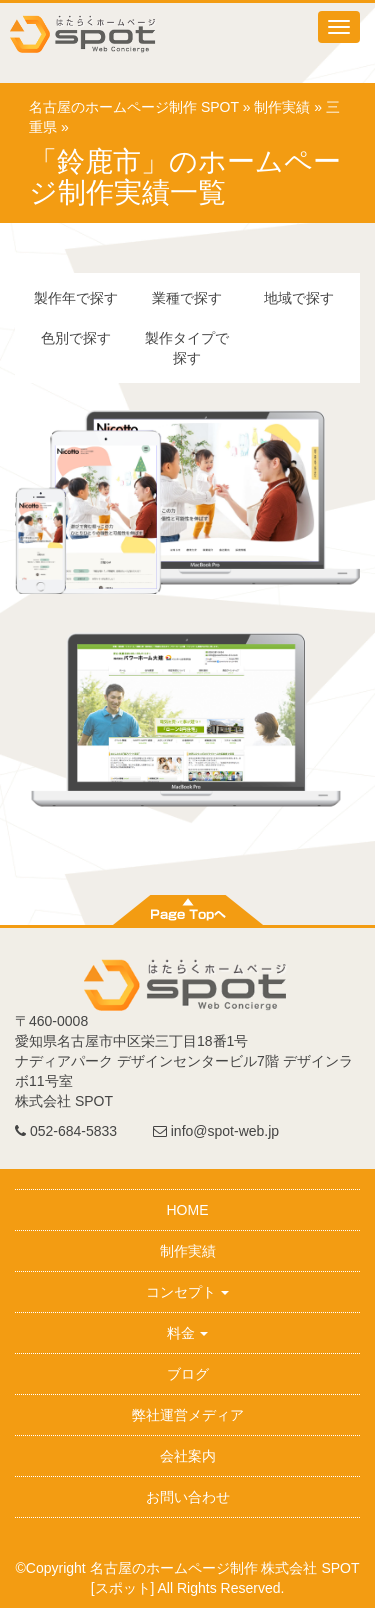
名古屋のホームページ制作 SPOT (134, 107)
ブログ (188, 1374)
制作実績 (282, 107)
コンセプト (188, 1292)
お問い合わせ (188, 1497)
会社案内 (188, 1456)
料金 (188, 1333)
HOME (188, 1210)
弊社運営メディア (188, 1415)
